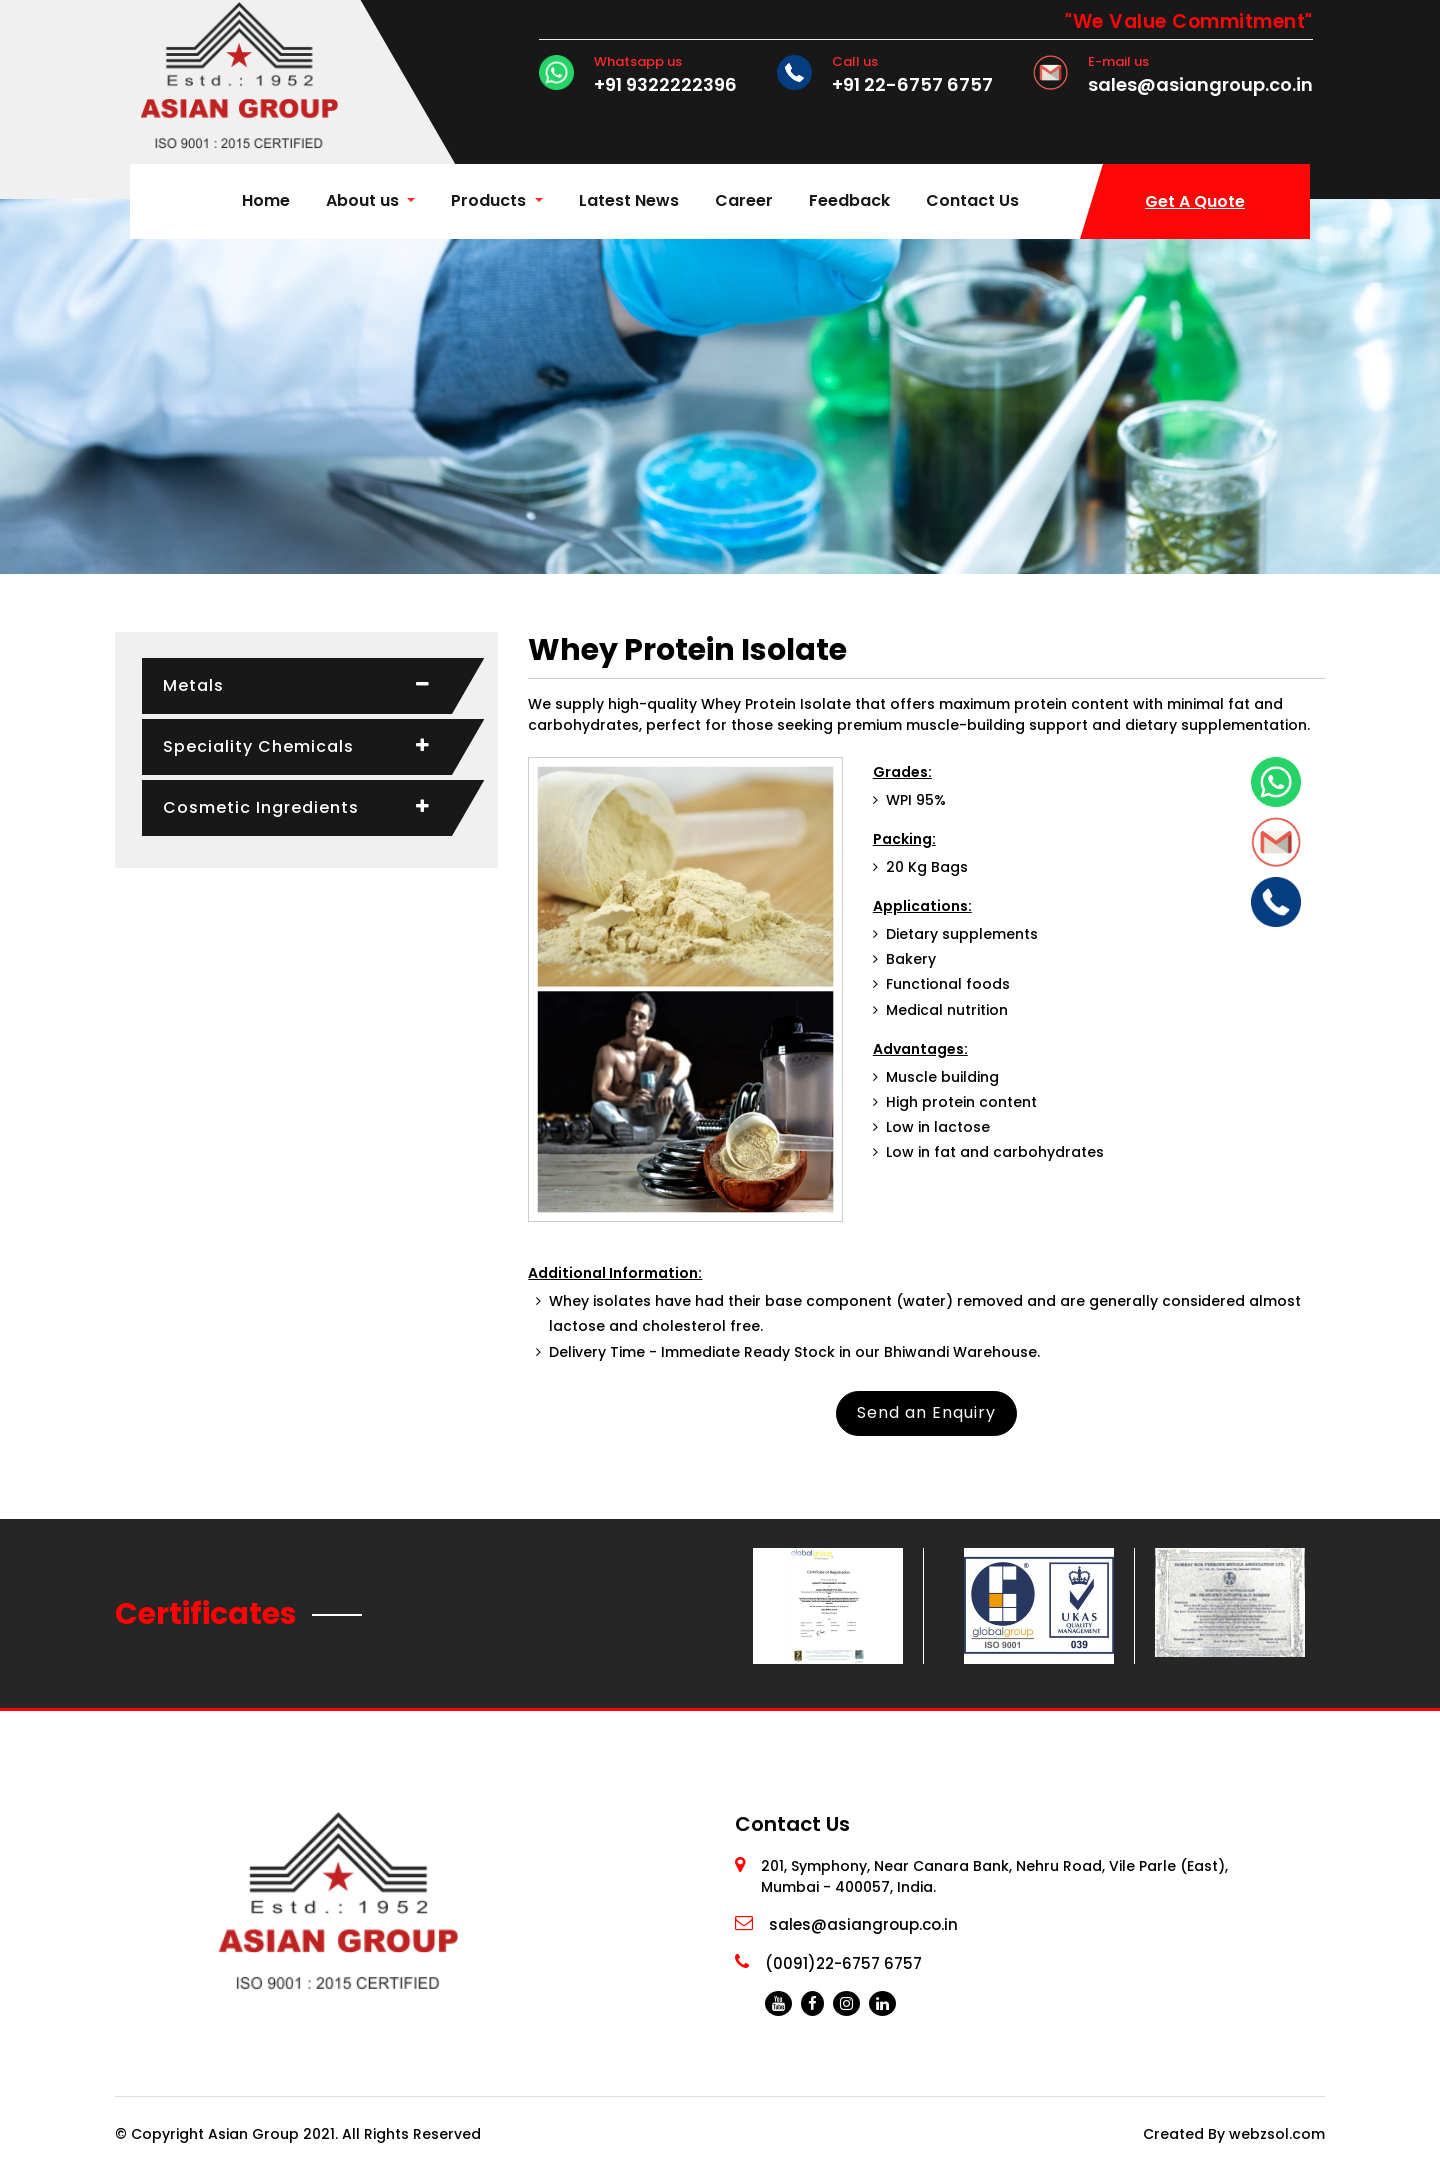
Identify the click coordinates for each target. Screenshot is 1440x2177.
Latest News (629, 200)
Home (270, 199)
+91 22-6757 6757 (912, 85)
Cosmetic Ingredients (261, 807)
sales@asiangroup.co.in (1200, 85)
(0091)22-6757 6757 (843, 1963)
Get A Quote (1195, 201)
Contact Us (972, 200)
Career (744, 200)
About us (362, 200)
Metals (193, 685)
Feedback (849, 200)
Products (490, 200)
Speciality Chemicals (258, 746)
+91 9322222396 (665, 85)
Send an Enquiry (926, 1412)
